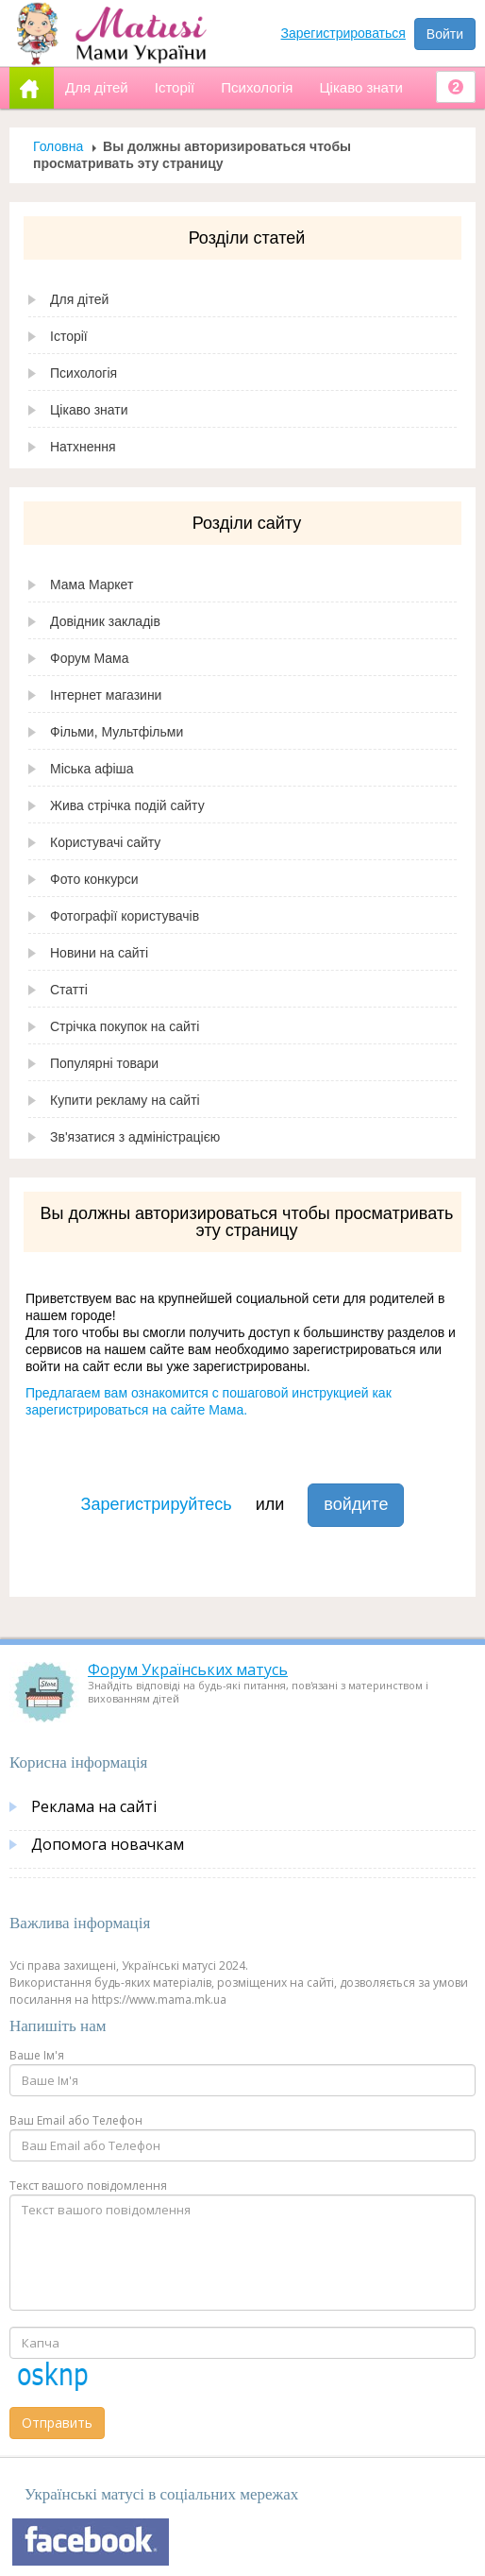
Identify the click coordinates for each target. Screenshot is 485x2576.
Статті (69, 989)
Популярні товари (104, 1063)
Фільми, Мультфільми (116, 731)
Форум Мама (89, 658)
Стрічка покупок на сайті (124, 1026)
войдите (356, 1504)
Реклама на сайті (94, 1806)
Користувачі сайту (105, 842)
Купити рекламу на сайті (125, 1100)
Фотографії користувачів (124, 916)
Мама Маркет (91, 584)
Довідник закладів (105, 621)
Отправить (57, 2423)
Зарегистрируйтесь (156, 1504)
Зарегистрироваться (343, 33)
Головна (58, 146)
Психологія (83, 373)
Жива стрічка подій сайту (127, 805)
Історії (69, 336)
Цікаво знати (89, 409)
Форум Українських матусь (188, 1669)
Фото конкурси (94, 879)
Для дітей (79, 299)
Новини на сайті (99, 952)
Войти (444, 34)
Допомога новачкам (107, 1844)
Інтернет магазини (105, 695)
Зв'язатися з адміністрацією (135, 1136)
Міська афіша (92, 768)
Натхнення (83, 446)
